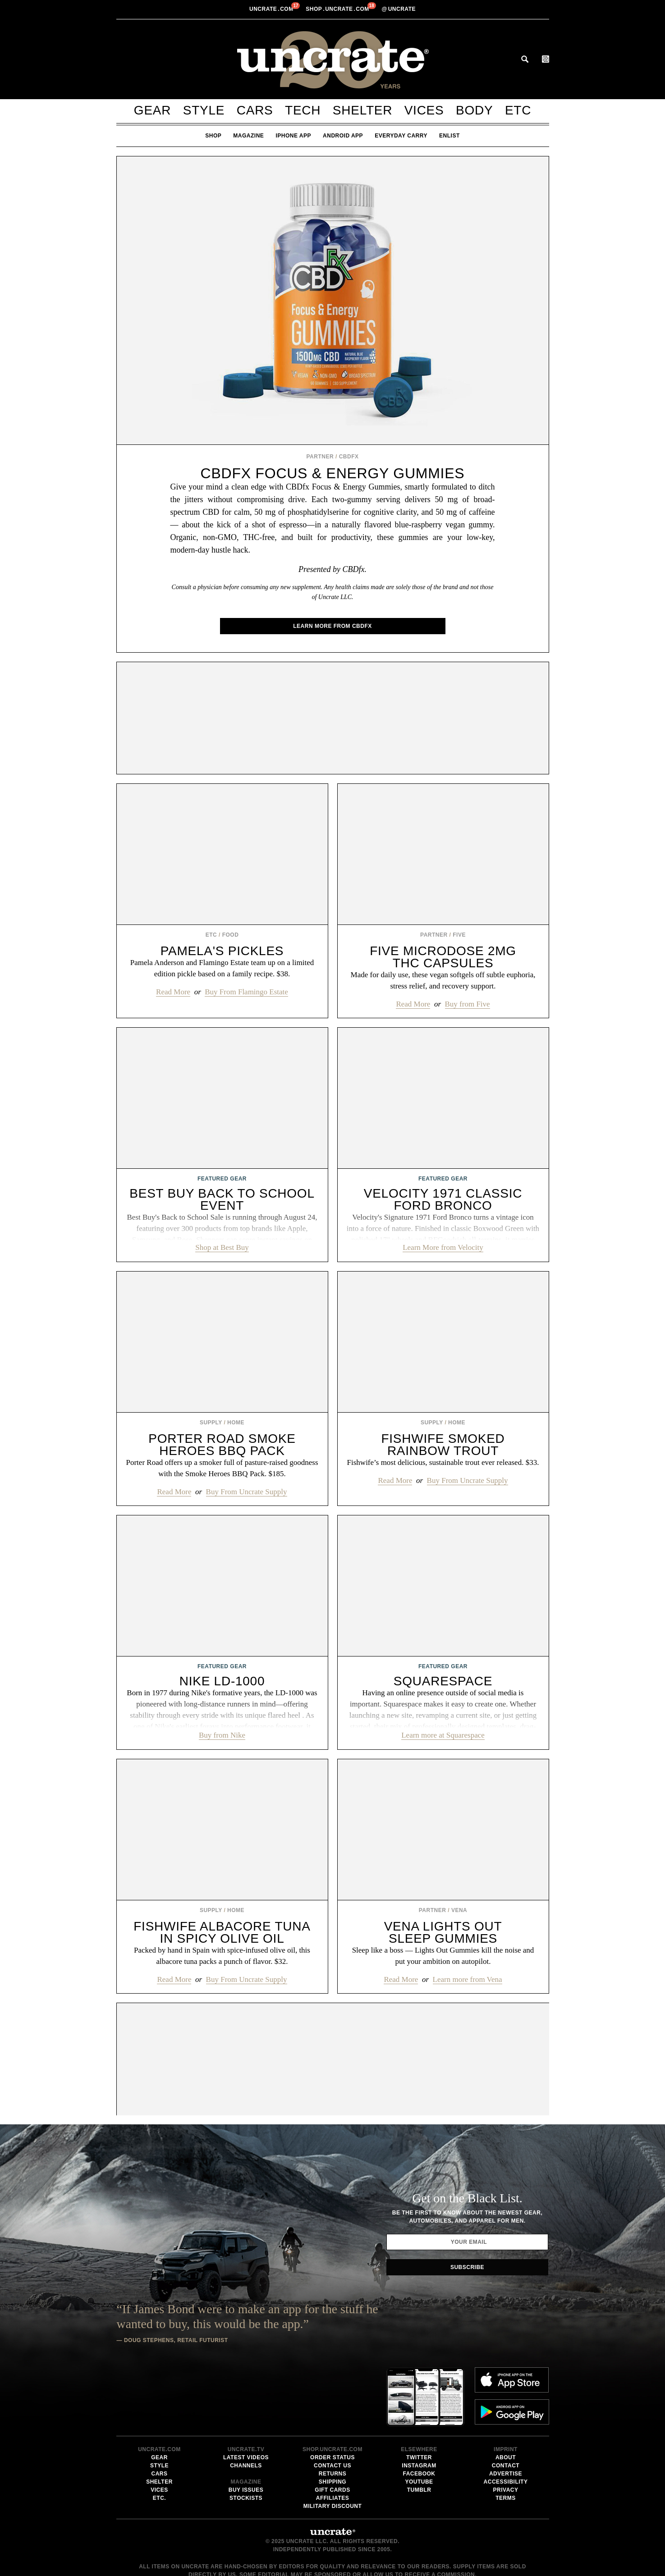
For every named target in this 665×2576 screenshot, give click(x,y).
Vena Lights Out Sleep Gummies (443, 1932)
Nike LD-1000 (222, 1681)
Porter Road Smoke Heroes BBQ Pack (222, 1445)
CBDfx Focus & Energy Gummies (333, 473)
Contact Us (332, 2394)
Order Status (332, 2386)
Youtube (419, 2410)
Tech (303, 110)
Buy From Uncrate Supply (246, 1491)
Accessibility (506, 2410)
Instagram (419, 2394)
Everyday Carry (401, 136)
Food (230, 935)
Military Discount (332, 2435)
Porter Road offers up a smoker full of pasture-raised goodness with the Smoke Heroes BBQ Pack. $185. (222, 1468)
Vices (424, 110)
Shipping (332, 2410)
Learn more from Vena (467, 1979)
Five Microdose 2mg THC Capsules (443, 957)
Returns (333, 2402)
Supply (211, 1422)
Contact (505, 2394)
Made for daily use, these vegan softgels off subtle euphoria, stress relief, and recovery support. (443, 980)
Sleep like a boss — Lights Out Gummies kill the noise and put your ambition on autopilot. (443, 1956)
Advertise (505, 2402)
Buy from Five (467, 1004)
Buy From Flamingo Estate (246, 992)
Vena (459, 1910)
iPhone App (293, 136)
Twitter (419, 2386)
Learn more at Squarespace (443, 1735)
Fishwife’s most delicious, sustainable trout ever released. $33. (443, 1462)
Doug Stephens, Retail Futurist (176, 2345)
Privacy (505, 2419)
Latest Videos (246, 2386)
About (505, 2386)
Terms (505, 2427)
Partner (320, 456)
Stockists (245, 2427)
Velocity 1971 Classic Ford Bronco (443, 1199)
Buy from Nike (222, 1735)
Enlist (449, 136)
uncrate (399, 9)
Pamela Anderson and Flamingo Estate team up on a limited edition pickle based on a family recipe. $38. (222, 968)
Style (204, 110)
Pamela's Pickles (222, 951)
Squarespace (443, 1681)
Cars (255, 110)
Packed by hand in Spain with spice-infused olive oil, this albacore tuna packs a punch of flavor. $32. (222, 1956)
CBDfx (349, 456)
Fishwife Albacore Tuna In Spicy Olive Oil (222, 1932)
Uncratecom (272, 9)
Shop (213, 136)
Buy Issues (246, 2419)
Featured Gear (222, 1179)
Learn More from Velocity (443, 1247)
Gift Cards (332, 2419)
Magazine (248, 136)
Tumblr (419, 2419)
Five (459, 935)
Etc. (159, 2427)
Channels (246, 2394)
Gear (152, 110)
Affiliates (332, 2427)
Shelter (362, 110)
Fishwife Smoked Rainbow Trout (442, 1445)
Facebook (419, 2402)
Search (524, 59)
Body (474, 110)
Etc (518, 110)
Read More (173, 992)
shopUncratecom (338, 9)
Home (235, 1422)
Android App (343, 136)
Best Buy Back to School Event (221, 1199)
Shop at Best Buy (222, 1247)
